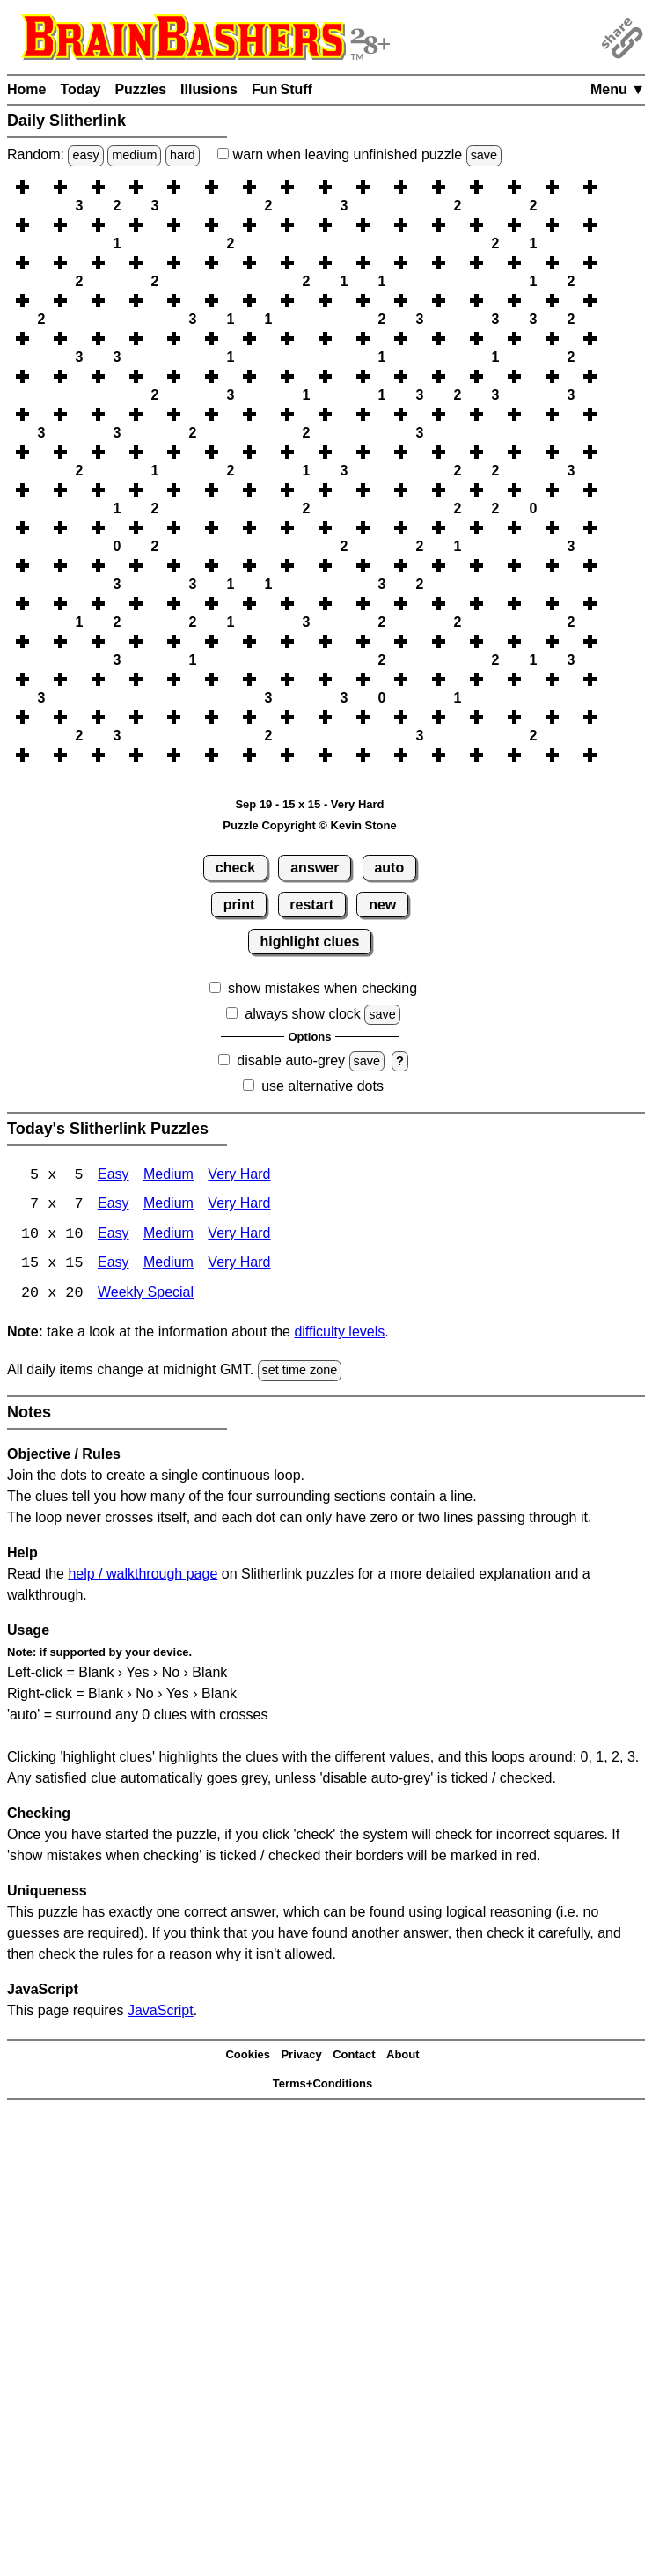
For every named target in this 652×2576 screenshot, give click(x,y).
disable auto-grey (291, 1060)
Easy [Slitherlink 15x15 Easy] (113, 1265)
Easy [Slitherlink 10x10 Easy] (113, 1235)
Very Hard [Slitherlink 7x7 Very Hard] (239, 1205)
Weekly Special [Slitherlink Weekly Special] (146, 1295)
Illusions (209, 89)
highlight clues (310, 941)
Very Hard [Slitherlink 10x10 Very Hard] (239, 1235)
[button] (41, 187)
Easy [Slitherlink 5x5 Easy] (113, 1175)
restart (311, 904)
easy (85, 155)
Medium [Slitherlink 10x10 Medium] (168, 1235)
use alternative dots (322, 1085)
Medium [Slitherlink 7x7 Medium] (168, 1205)
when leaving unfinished (359, 154)
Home (26, 89)
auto (389, 867)
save (484, 155)
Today (80, 89)
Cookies (247, 2057)
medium (134, 155)
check (235, 867)
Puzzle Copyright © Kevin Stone (309, 825)
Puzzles (140, 89)
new (382, 904)
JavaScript (161, 2012)
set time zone (300, 1372)
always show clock (303, 1013)
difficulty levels (339, 1334)
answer (314, 867)
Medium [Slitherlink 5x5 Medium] (168, 1175)
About (403, 2057)
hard (182, 155)
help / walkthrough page (142, 1575)
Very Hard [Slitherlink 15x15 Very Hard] (239, 1265)
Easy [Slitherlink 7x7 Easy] (113, 1205)
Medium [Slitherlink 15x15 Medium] (168, 1265)
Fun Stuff (282, 89)
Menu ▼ (617, 89)
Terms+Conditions (323, 2085)
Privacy (301, 2057)
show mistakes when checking (322, 988)
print (239, 904)
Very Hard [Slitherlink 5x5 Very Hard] (239, 1175)
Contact (354, 2057)
